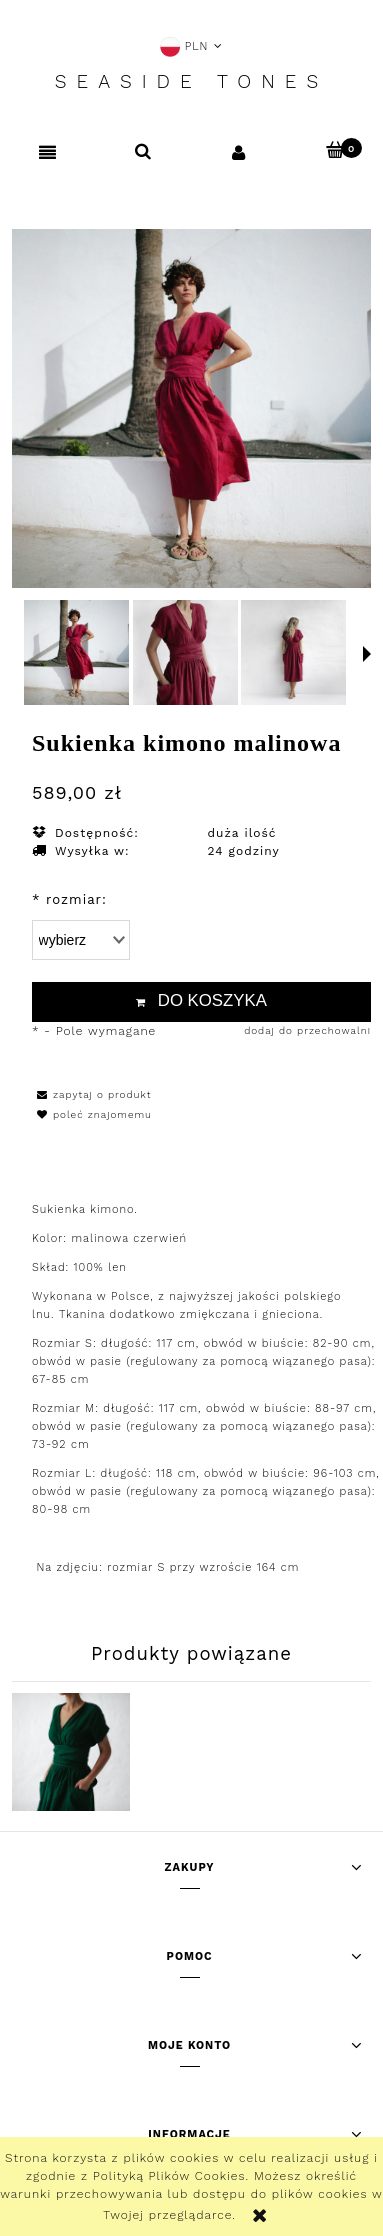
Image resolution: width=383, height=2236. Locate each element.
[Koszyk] (335, 149)
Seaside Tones (191, 82)
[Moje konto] (240, 151)
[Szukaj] (144, 151)
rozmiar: (69, 899)
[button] (48, 152)
